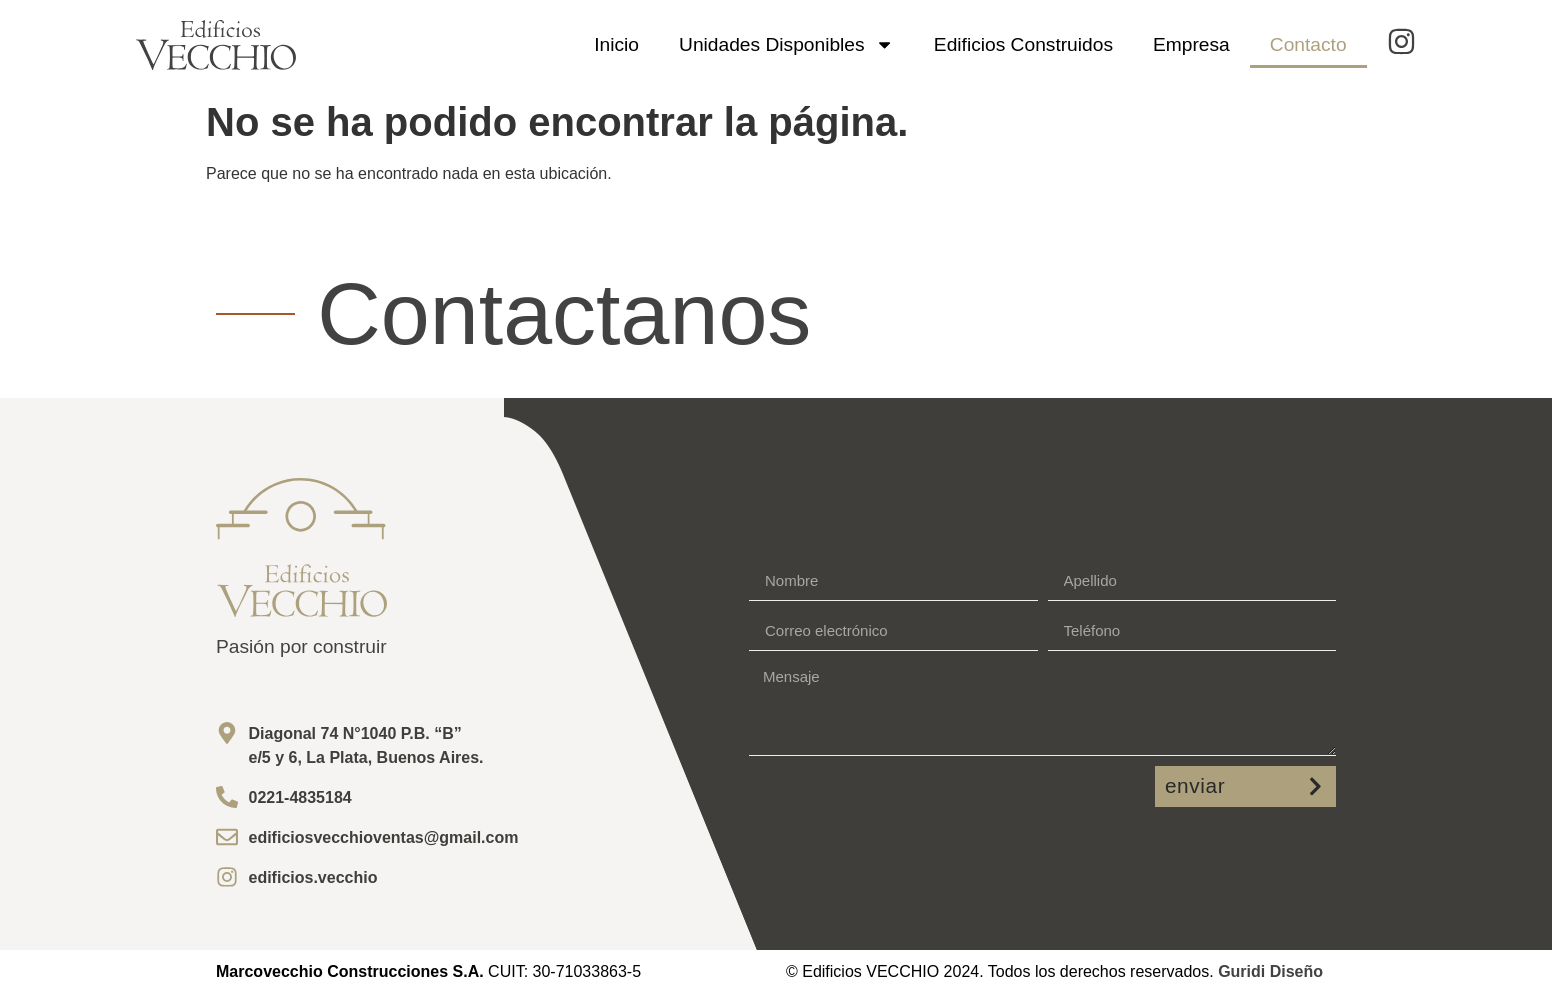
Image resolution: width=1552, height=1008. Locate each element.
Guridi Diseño (1270, 971)
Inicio (616, 44)
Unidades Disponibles (786, 44)
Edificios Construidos (1023, 44)
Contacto (1308, 44)
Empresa (1191, 44)
